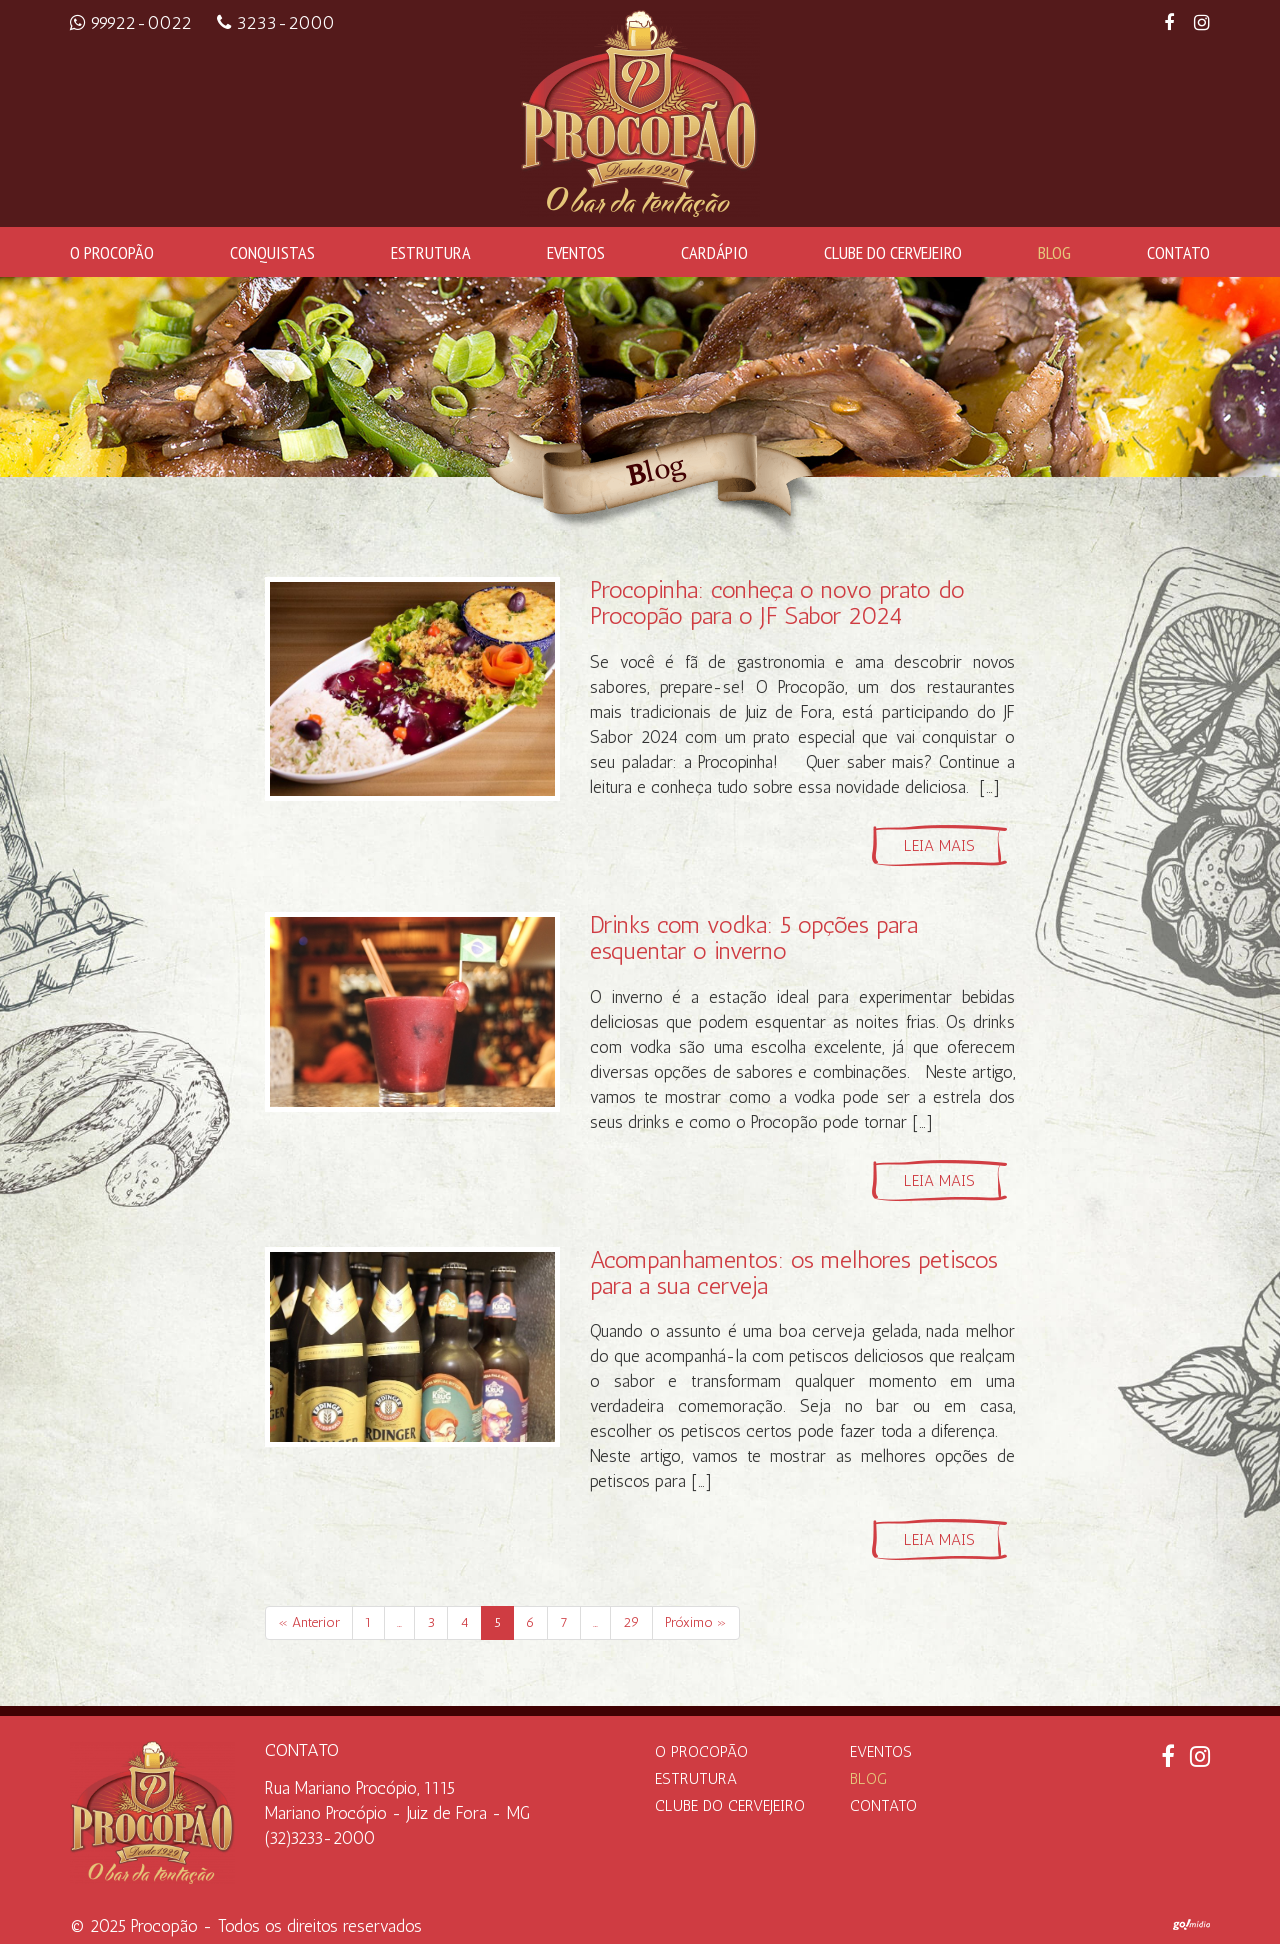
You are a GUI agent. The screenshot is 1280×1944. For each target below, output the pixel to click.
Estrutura (431, 252)
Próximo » (696, 1622)
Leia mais (939, 846)
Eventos (576, 252)
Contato (1178, 252)
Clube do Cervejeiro (893, 252)
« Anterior (309, 1622)
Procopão (164, 1926)
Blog (1054, 252)
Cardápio (714, 252)
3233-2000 (276, 23)
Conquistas (272, 252)
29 (631, 1622)
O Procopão (112, 252)
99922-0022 (133, 23)
